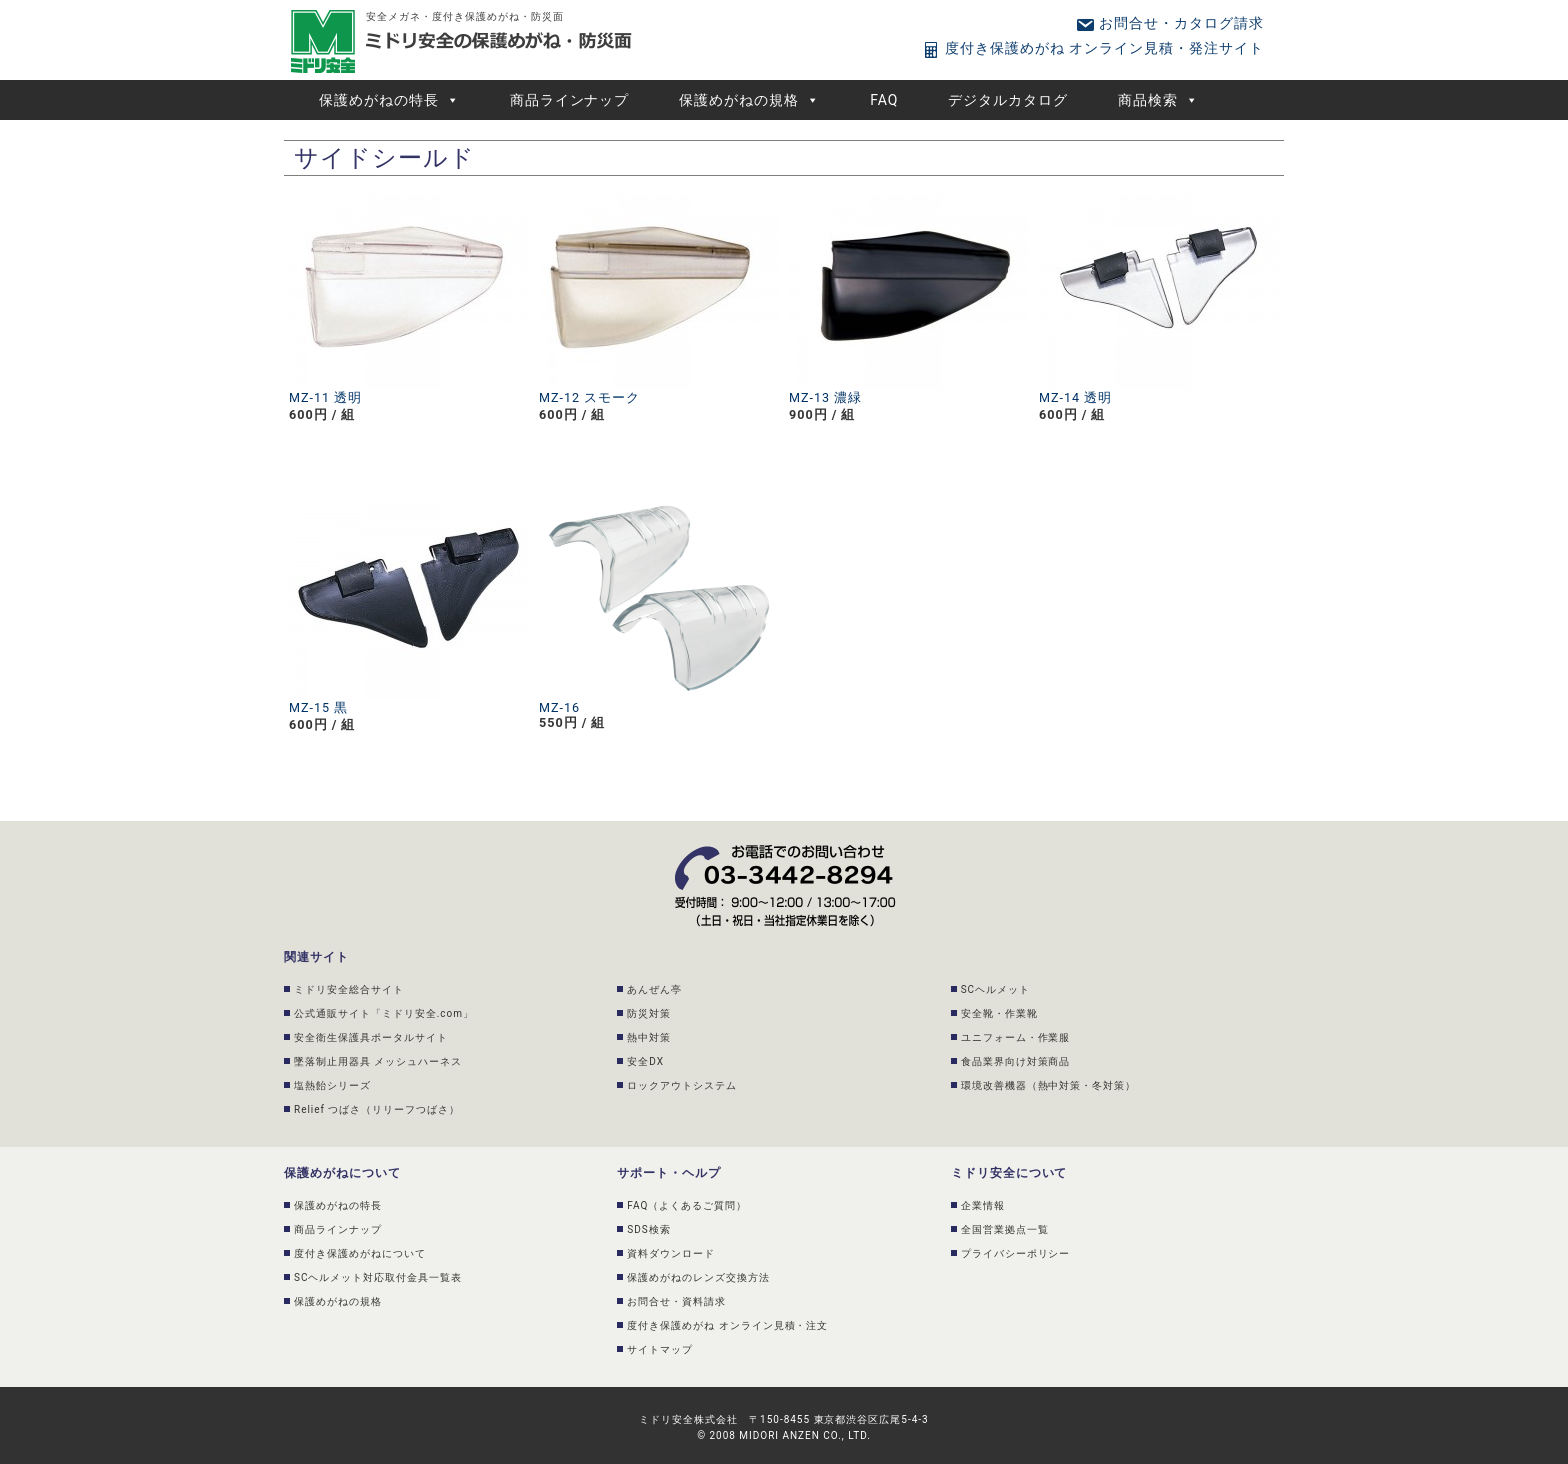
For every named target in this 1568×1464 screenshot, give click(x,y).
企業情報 (983, 1205)
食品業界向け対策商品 (1016, 1061)
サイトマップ (660, 1349)
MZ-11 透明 (325, 397)
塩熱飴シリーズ (332, 1085)
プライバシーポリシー (1016, 1253)
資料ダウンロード (671, 1253)
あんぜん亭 (654, 989)
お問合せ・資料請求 (676, 1301)
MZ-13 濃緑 (825, 397)
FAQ (884, 100)
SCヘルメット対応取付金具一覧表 (378, 1277)
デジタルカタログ (1008, 100)
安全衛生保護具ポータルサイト (371, 1037)
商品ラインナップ (570, 100)
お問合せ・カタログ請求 (1169, 23)
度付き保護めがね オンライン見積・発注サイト (1093, 48)
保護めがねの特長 (389, 100)
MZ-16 (559, 707)
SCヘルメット (995, 989)
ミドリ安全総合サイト (349, 989)
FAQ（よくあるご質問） (687, 1205)
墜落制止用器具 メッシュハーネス (378, 1061)
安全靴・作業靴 (999, 1013)
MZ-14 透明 (1075, 397)
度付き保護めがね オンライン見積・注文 (727, 1325)
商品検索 (1158, 100)
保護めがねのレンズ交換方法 (698, 1277)
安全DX (645, 1061)
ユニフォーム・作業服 (1016, 1037)
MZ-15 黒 (318, 707)
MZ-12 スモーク (589, 397)
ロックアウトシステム (682, 1085)
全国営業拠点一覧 (1005, 1229)
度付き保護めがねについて (360, 1253)
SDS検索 (648, 1229)
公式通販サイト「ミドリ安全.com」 (384, 1013)
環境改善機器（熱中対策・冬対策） (1049, 1085)
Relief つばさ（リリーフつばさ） (377, 1109)
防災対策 (649, 1013)
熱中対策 (649, 1037)
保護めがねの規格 (749, 100)
